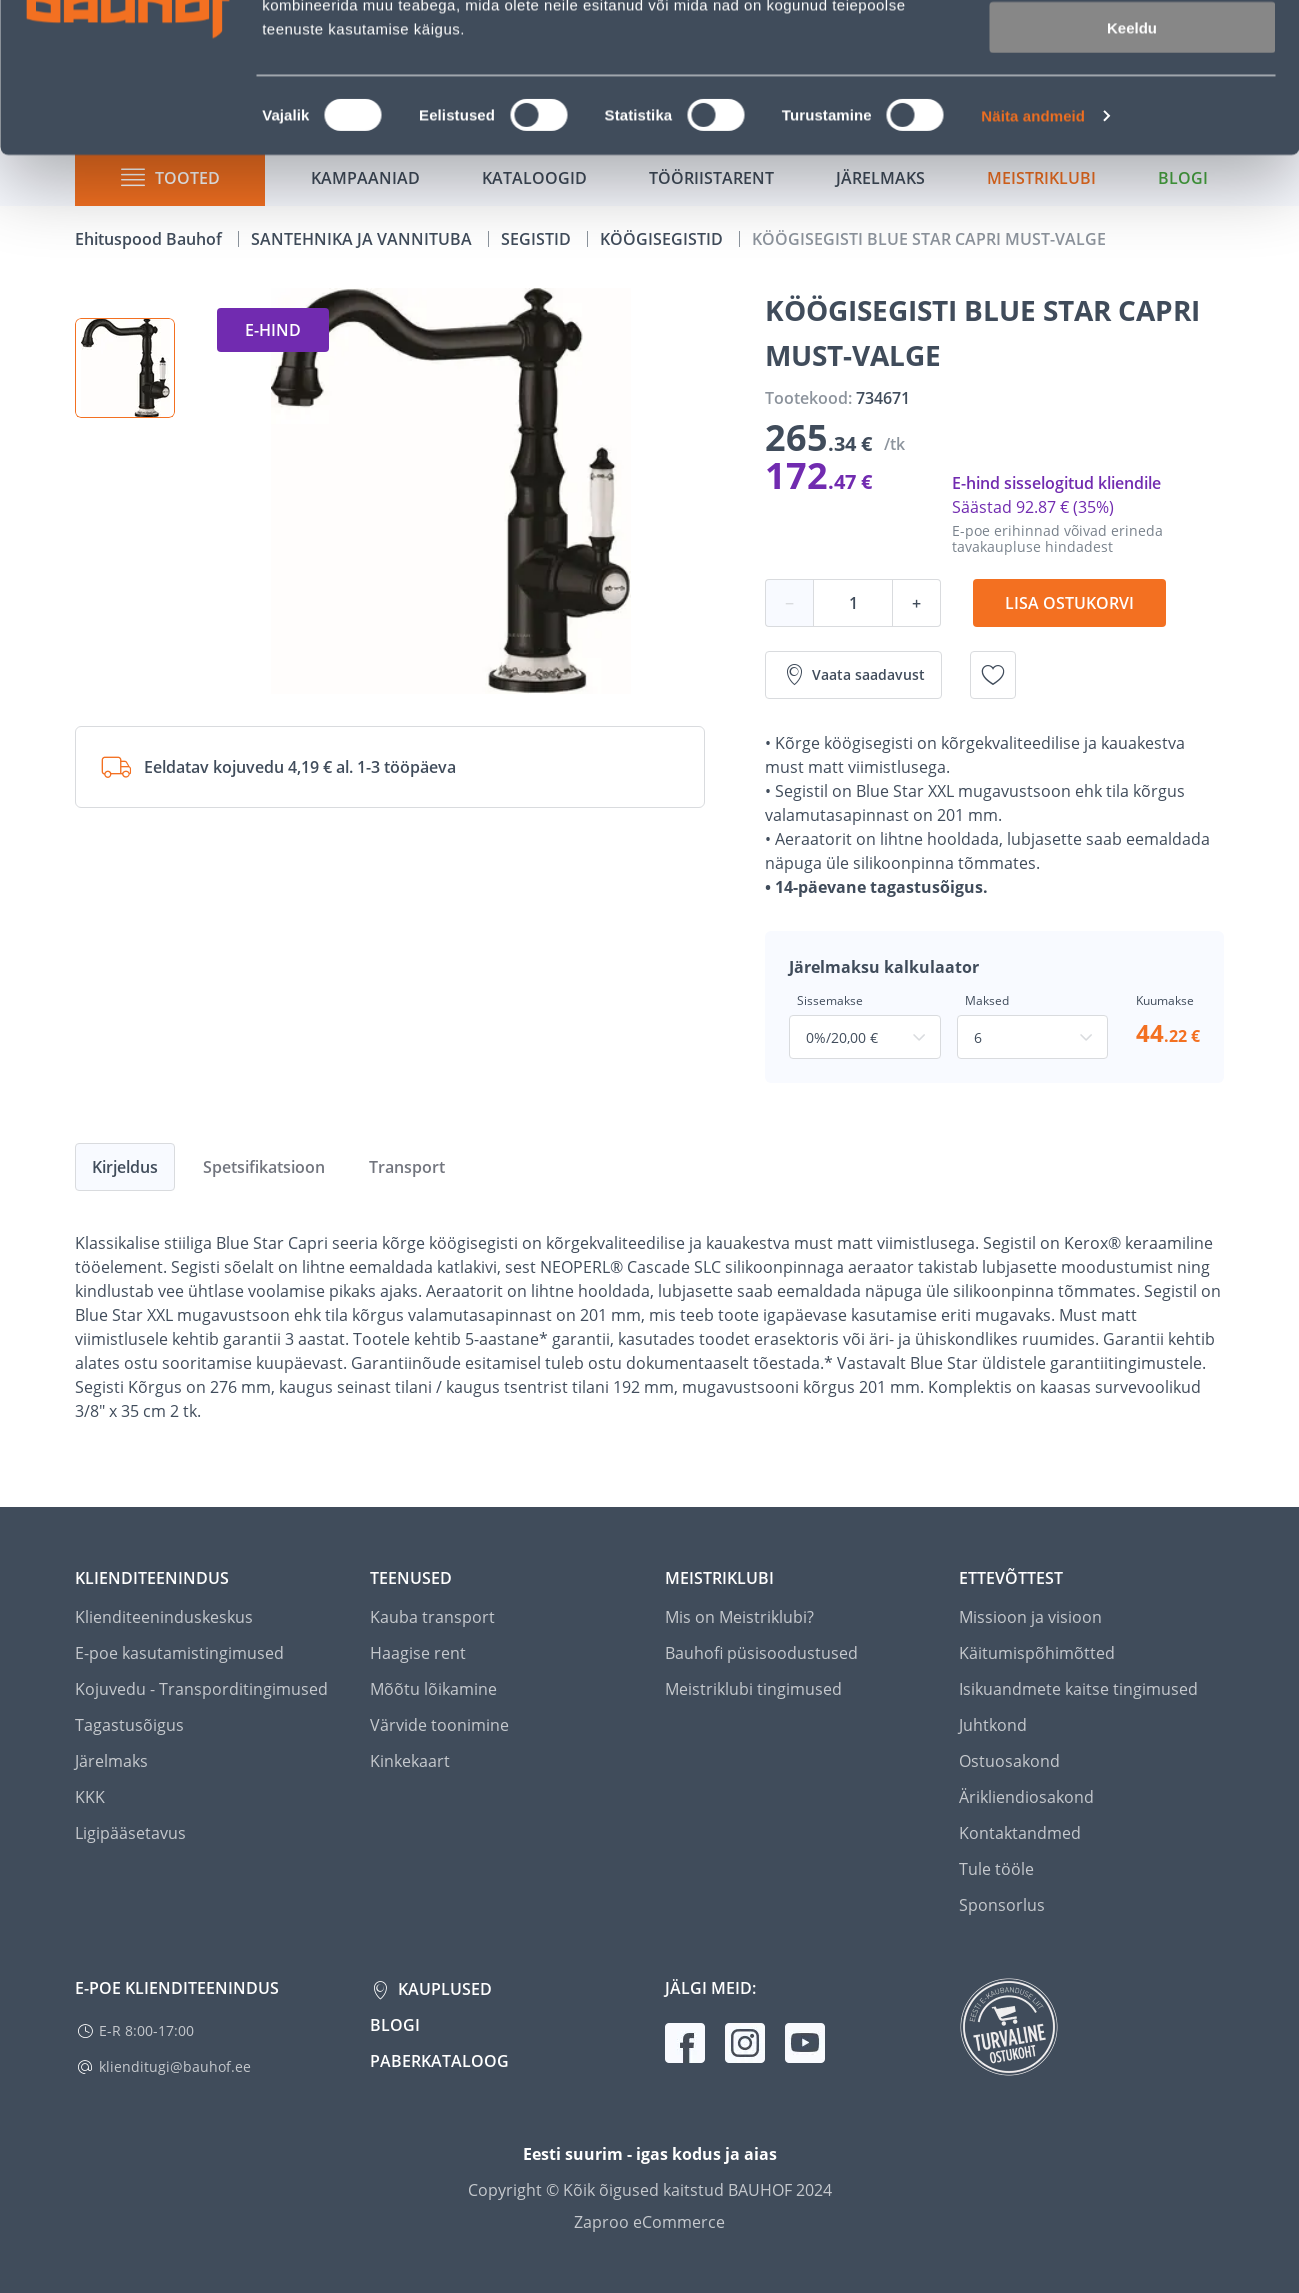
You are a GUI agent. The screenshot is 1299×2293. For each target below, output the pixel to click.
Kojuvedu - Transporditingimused (201, 1689)
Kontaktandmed (1020, 1833)
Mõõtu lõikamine (433, 1689)
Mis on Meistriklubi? (739, 1617)
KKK (90, 1797)
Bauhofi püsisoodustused (761, 1653)
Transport (407, 1167)
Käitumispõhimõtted (1037, 1653)
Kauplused (443, 1989)
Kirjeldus (125, 1167)
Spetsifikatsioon (264, 1167)
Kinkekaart (410, 1761)
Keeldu (1132, 167)
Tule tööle (996, 1869)
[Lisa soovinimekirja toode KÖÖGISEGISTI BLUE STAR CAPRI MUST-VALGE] (993, 675)
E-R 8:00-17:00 (146, 2030)
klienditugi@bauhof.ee (175, 2066)
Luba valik (1131, 108)
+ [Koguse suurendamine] (916, 603)
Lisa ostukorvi (1069, 603)
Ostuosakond (1009, 1761)
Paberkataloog (439, 2061)
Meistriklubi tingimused (753, 1689)
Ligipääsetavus (130, 1833)
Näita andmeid (1033, 255)
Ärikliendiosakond (1026, 1797)
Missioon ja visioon (1030, 1617)
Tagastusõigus (129, 1725)
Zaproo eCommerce (649, 2222)
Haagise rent (418, 1653)
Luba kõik (1132, 49)
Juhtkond (993, 1725)
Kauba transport (432, 1617)
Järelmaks (111, 1761)
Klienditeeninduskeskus (164, 1617)
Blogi (395, 2025)
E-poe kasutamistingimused (179, 1653)
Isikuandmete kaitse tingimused (1078, 1689)
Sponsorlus (1002, 1905)
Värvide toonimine (439, 1725)
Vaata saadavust (853, 675)
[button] (125, 368)
